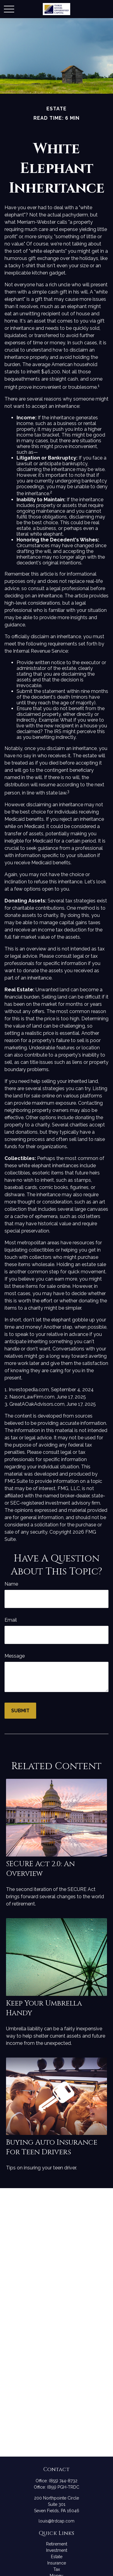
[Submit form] (20, 1711)
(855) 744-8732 (63, 2480)
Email (11, 1620)
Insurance (56, 2563)
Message (15, 1656)
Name (11, 1584)
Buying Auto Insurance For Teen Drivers (51, 2147)
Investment (56, 2550)
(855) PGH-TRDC (63, 2487)
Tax (56, 2569)
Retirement (56, 2544)
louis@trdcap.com (56, 2521)
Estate (56, 2556)
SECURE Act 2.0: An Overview (40, 1869)
